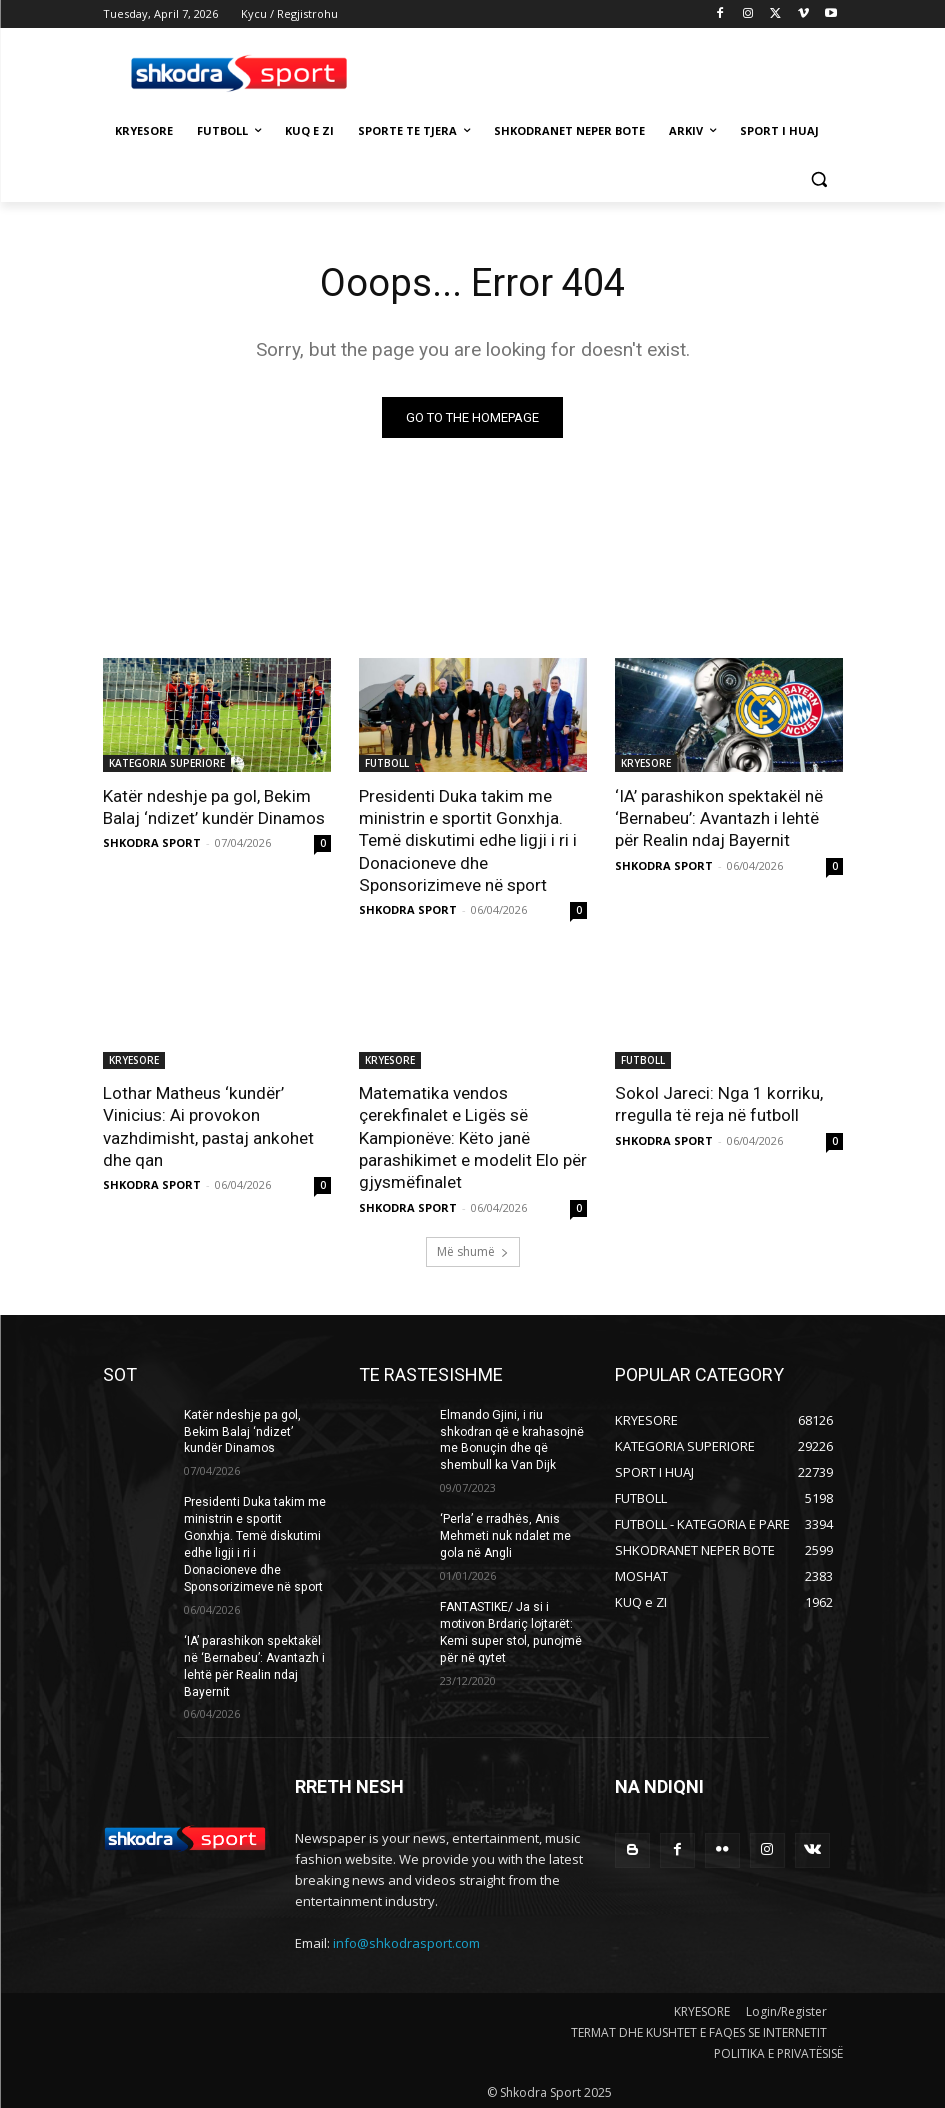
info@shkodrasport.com (406, 1939)
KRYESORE (646, 763)
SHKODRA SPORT (152, 842)
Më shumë (473, 1249)
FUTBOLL (387, 763)
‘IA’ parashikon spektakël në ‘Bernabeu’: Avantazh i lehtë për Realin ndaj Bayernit (717, 818)
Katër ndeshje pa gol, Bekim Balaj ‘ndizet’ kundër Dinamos (213, 807)
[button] (819, 179)
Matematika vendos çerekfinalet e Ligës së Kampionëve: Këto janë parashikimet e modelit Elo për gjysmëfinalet (472, 1136)
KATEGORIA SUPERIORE (167, 763)
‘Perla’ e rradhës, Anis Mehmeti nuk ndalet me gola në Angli (505, 1534)
